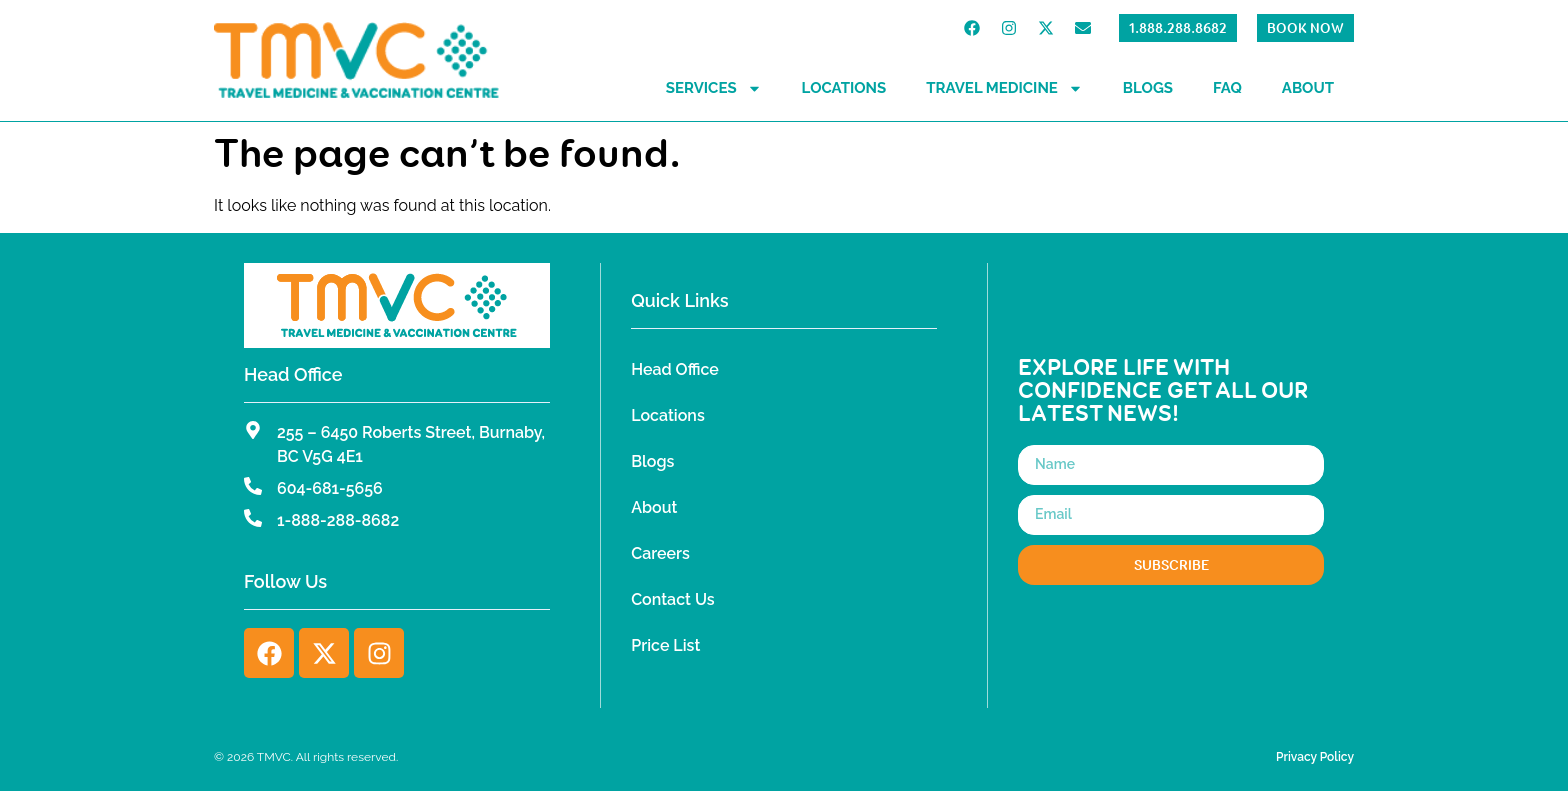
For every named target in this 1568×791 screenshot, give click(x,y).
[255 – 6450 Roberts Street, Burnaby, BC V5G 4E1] (253, 430)
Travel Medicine (1004, 88)
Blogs (1148, 88)
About (1308, 88)
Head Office (675, 369)
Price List (665, 645)
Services (714, 88)
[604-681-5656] (253, 486)
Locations (844, 88)
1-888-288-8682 (338, 520)
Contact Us (672, 599)
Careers (660, 553)
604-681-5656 (330, 488)
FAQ (1227, 88)
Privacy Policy (1315, 757)
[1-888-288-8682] (253, 518)
